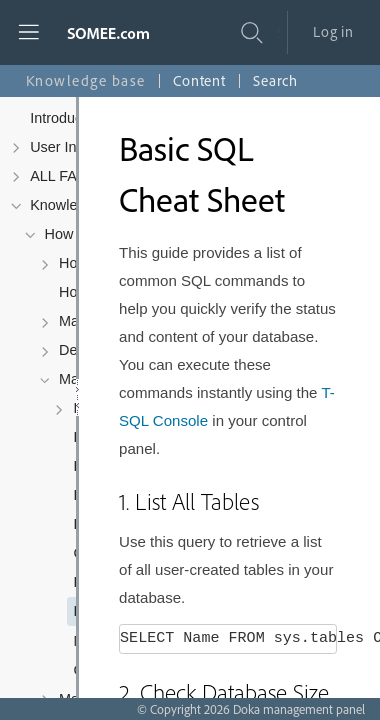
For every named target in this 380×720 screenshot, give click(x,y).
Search (275, 80)
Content (199, 80)
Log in (333, 31)
